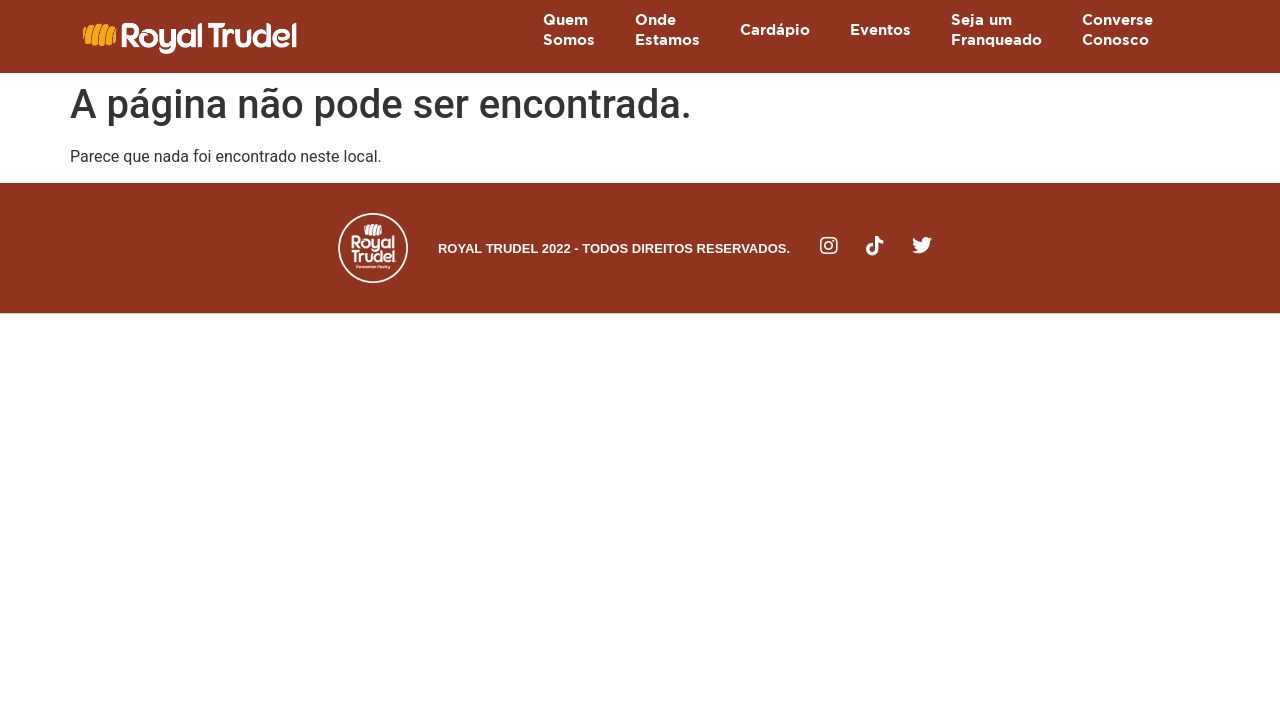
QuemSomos (569, 30)
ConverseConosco (1117, 30)
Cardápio (775, 30)
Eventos (880, 30)
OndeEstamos (667, 30)
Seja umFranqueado (996, 30)
